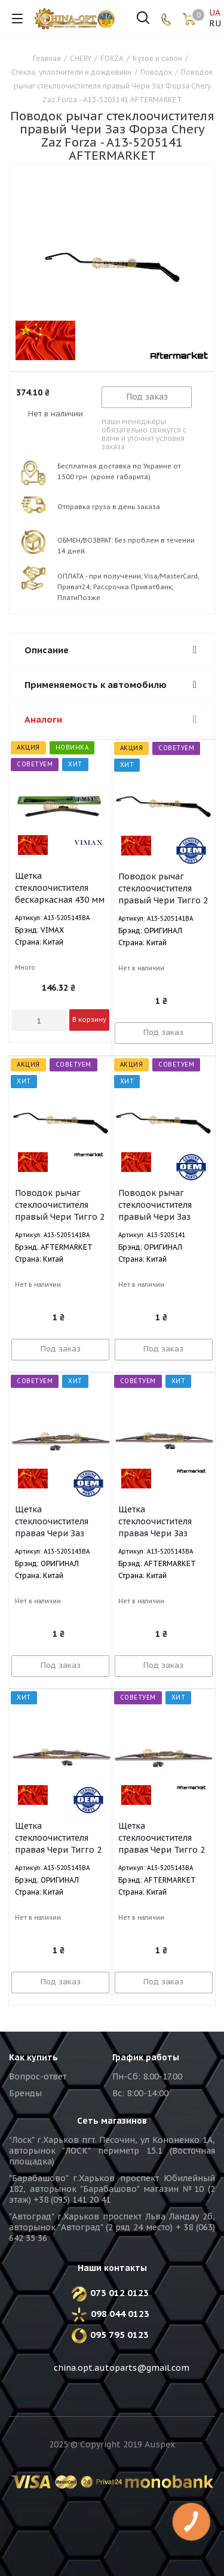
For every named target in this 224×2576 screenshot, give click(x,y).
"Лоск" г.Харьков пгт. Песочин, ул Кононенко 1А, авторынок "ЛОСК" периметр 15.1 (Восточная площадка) (112, 2151)
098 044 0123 (120, 2313)
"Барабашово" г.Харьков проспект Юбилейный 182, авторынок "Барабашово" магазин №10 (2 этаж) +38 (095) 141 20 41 (112, 2189)
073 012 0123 (115, 2292)
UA (214, 12)
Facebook (96, 2396)
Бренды (25, 2093)
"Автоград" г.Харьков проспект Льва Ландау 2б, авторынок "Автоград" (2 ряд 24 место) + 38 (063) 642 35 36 (112, 2227)
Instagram (125, 2396)
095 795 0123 (115, 2334)
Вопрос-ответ (37, 2076)
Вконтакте (66, 2396)
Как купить (33, 2057)
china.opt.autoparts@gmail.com (121, 2367)
